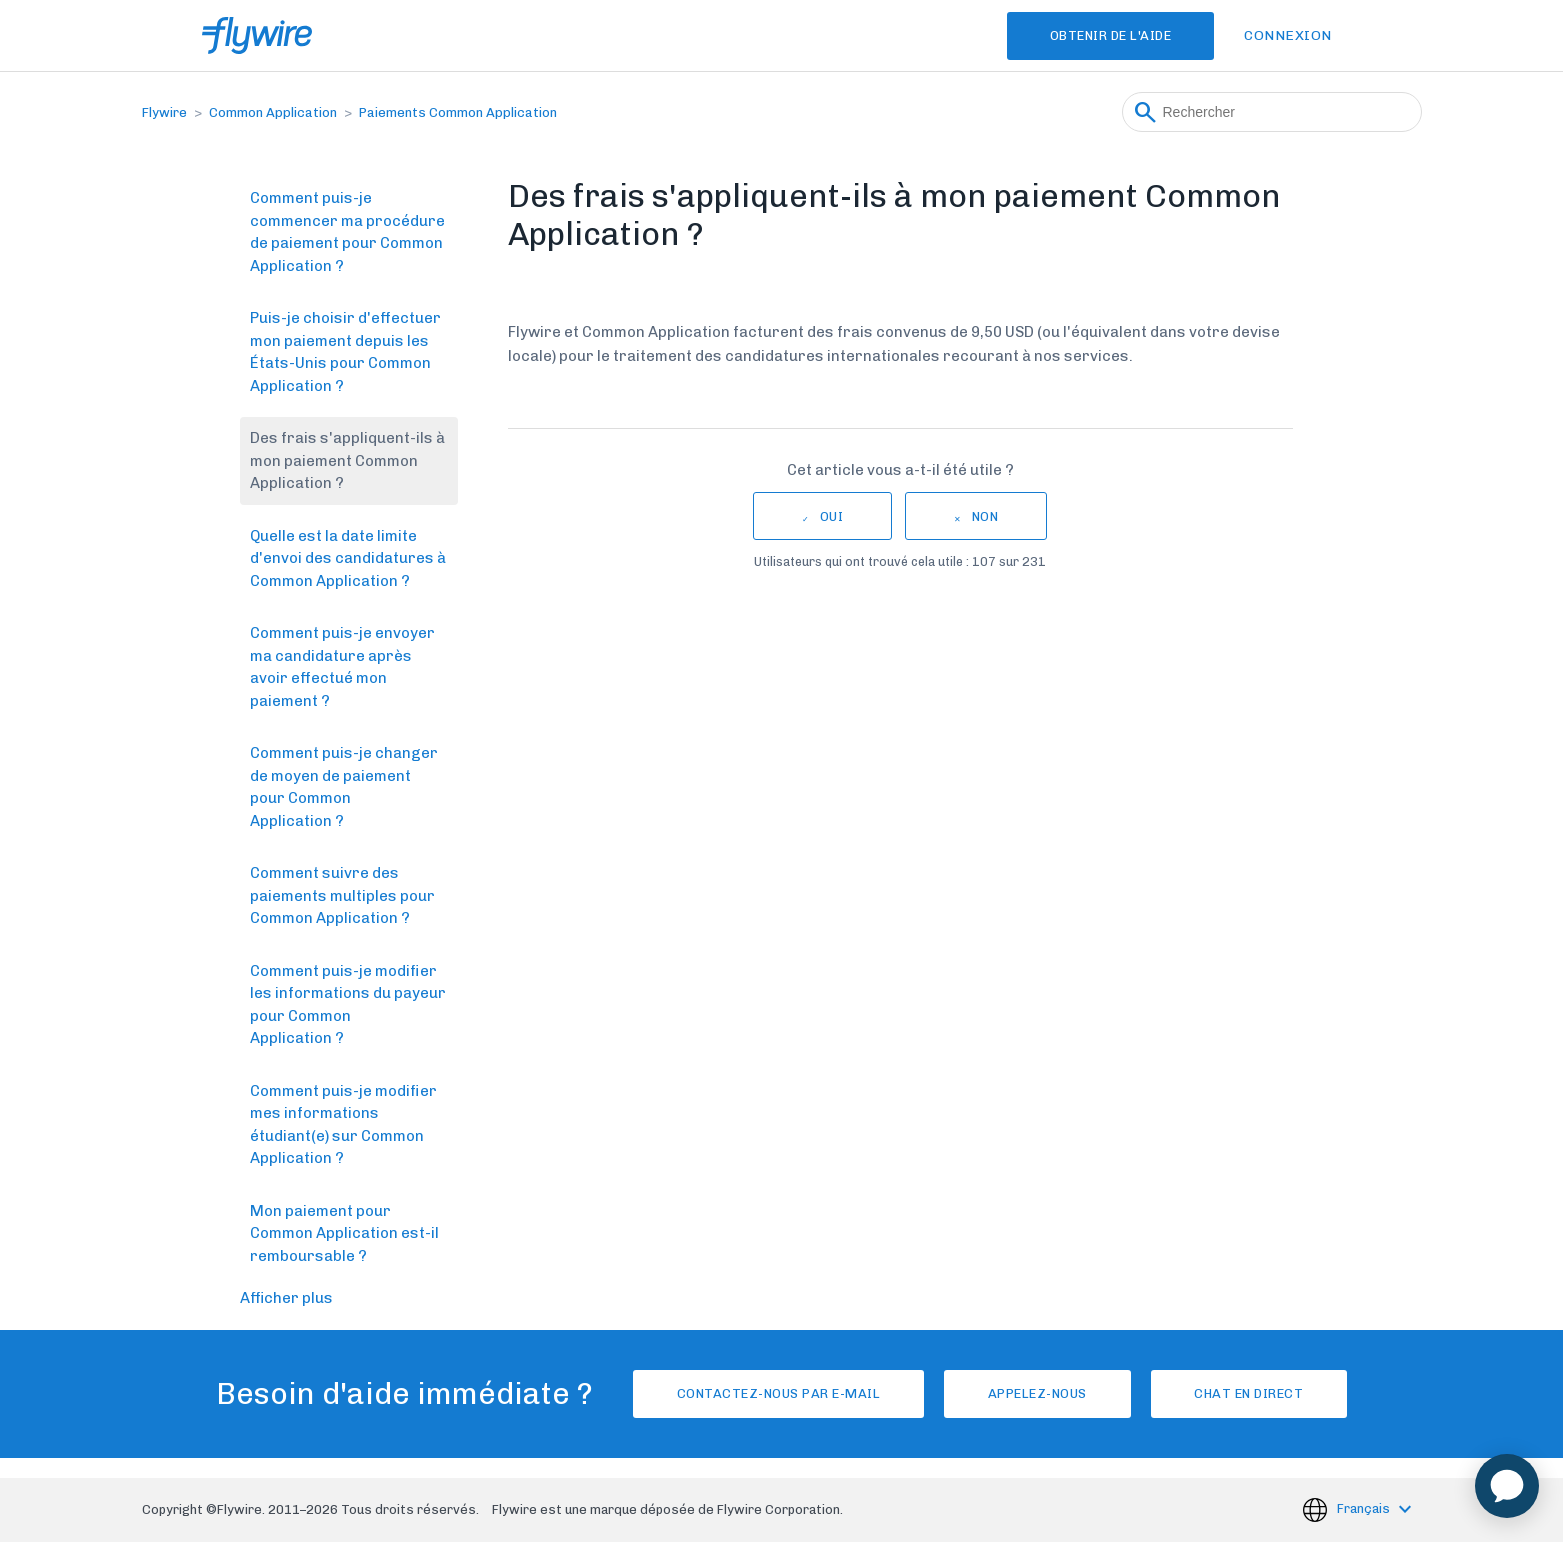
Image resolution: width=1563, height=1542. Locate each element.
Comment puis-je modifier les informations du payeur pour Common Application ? (348, 1005)
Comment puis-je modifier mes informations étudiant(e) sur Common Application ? (343, 1125)
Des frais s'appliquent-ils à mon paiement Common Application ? (347, 460)
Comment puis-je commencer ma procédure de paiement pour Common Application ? (347, 232)
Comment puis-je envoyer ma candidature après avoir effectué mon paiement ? (342, 667)
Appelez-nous (1037, 1393)
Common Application (273, 112)
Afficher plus (286, 1298)
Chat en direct (1257, 1393)
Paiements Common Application (458, 112)
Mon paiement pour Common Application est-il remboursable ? (344, 1233)
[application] (1507, 1486)
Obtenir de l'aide (1106, 35)
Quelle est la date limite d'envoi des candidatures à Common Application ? (348, 558)
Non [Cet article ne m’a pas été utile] (985, 516)
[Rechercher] (1272, 112)
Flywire (164, 112)
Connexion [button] (1288, 35)
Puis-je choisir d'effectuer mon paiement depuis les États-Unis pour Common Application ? (345, 352)
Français (1365, 1508)
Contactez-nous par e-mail (770, 1393)
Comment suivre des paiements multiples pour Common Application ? (342, 895)
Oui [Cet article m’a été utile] (832, 516)
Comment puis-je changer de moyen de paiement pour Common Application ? (344, 787)
